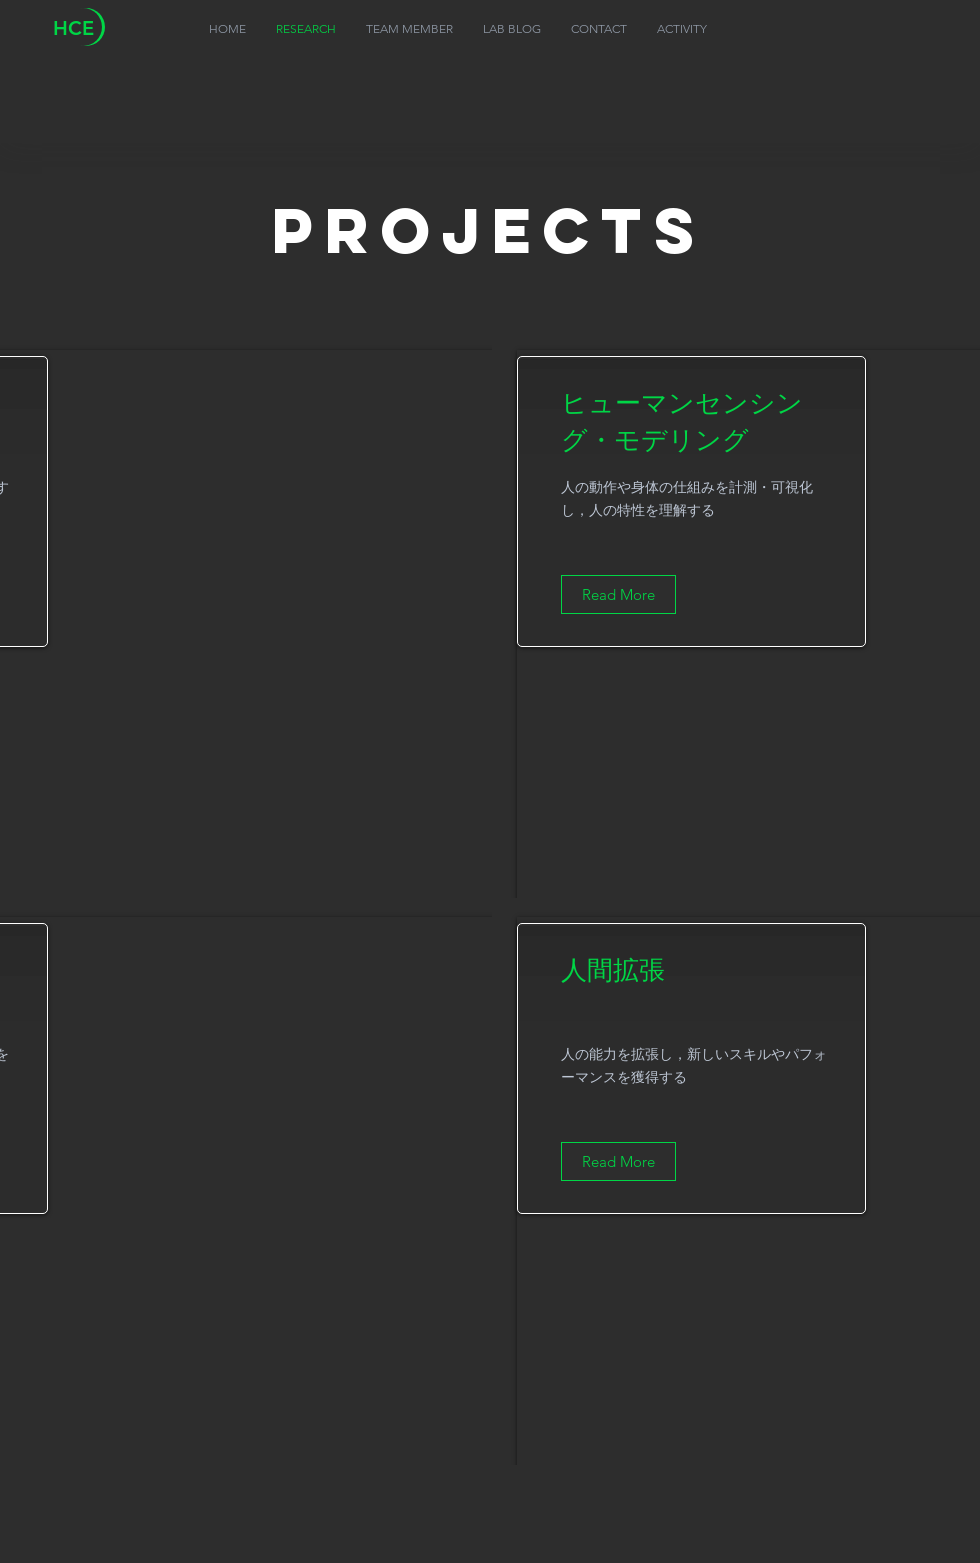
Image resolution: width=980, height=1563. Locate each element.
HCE (73, 28)
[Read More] (618, 594)
